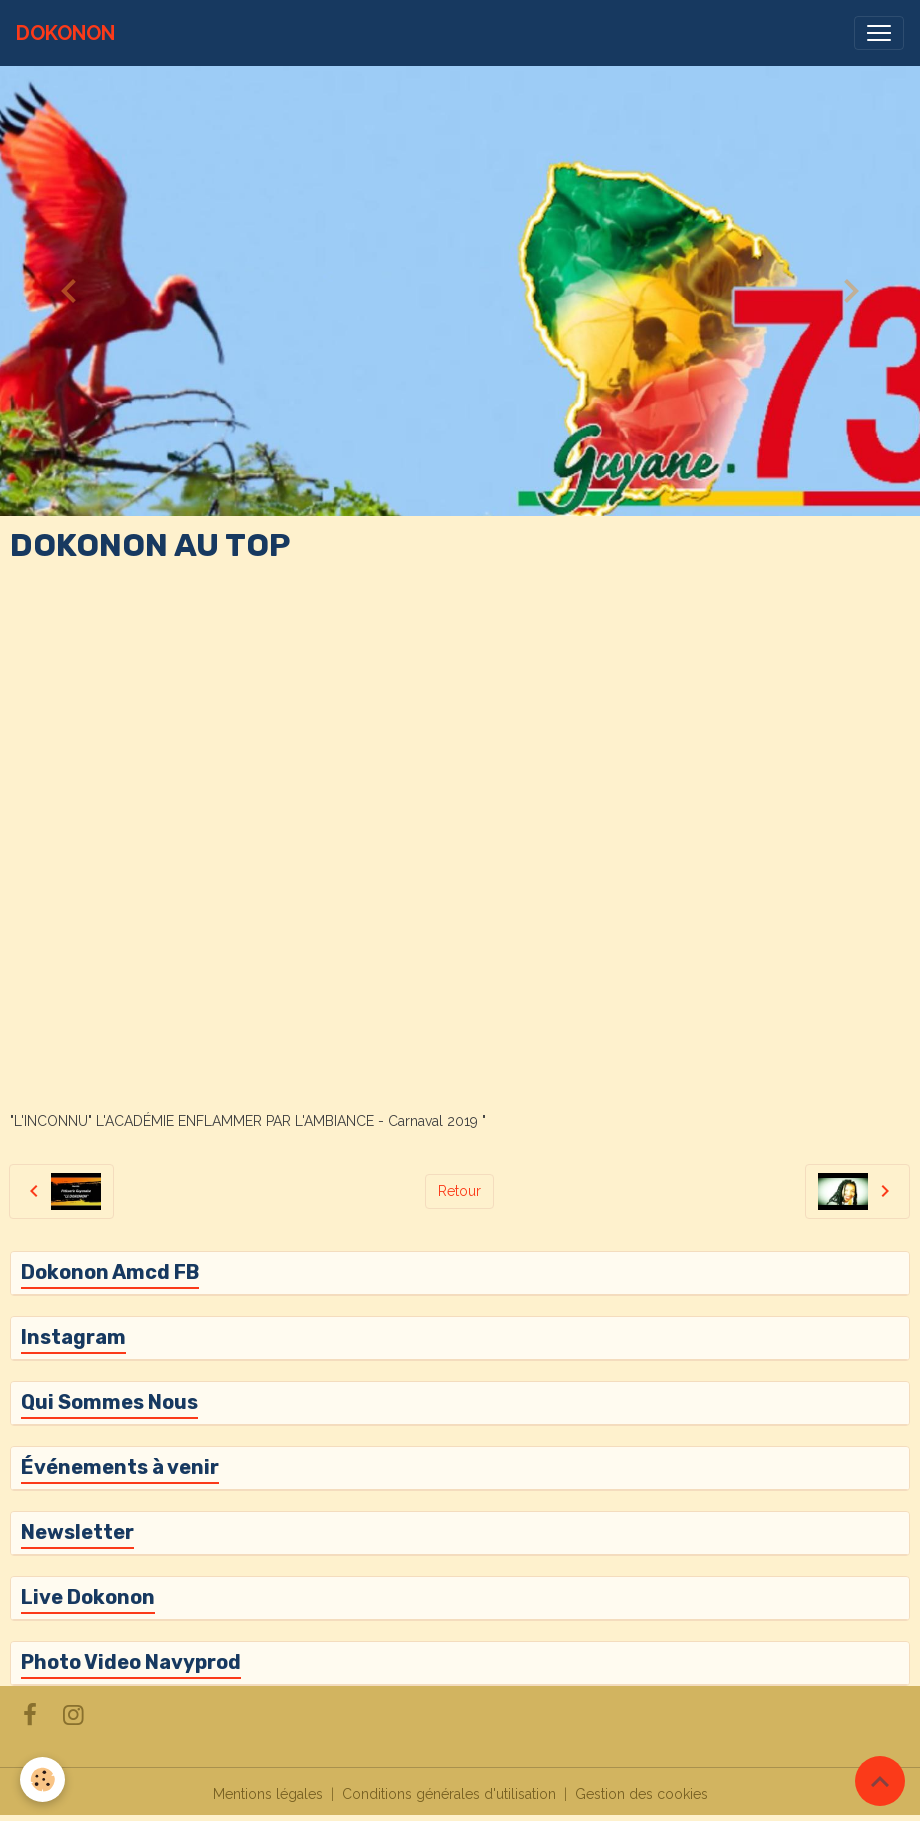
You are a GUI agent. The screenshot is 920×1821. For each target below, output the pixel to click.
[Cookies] (42, 1779)
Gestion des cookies (641, 1794)
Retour (459, 1191)
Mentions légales (268, 1794)
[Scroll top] (880, 1781)
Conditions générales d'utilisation (449, 1794)
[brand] (65, 33)
